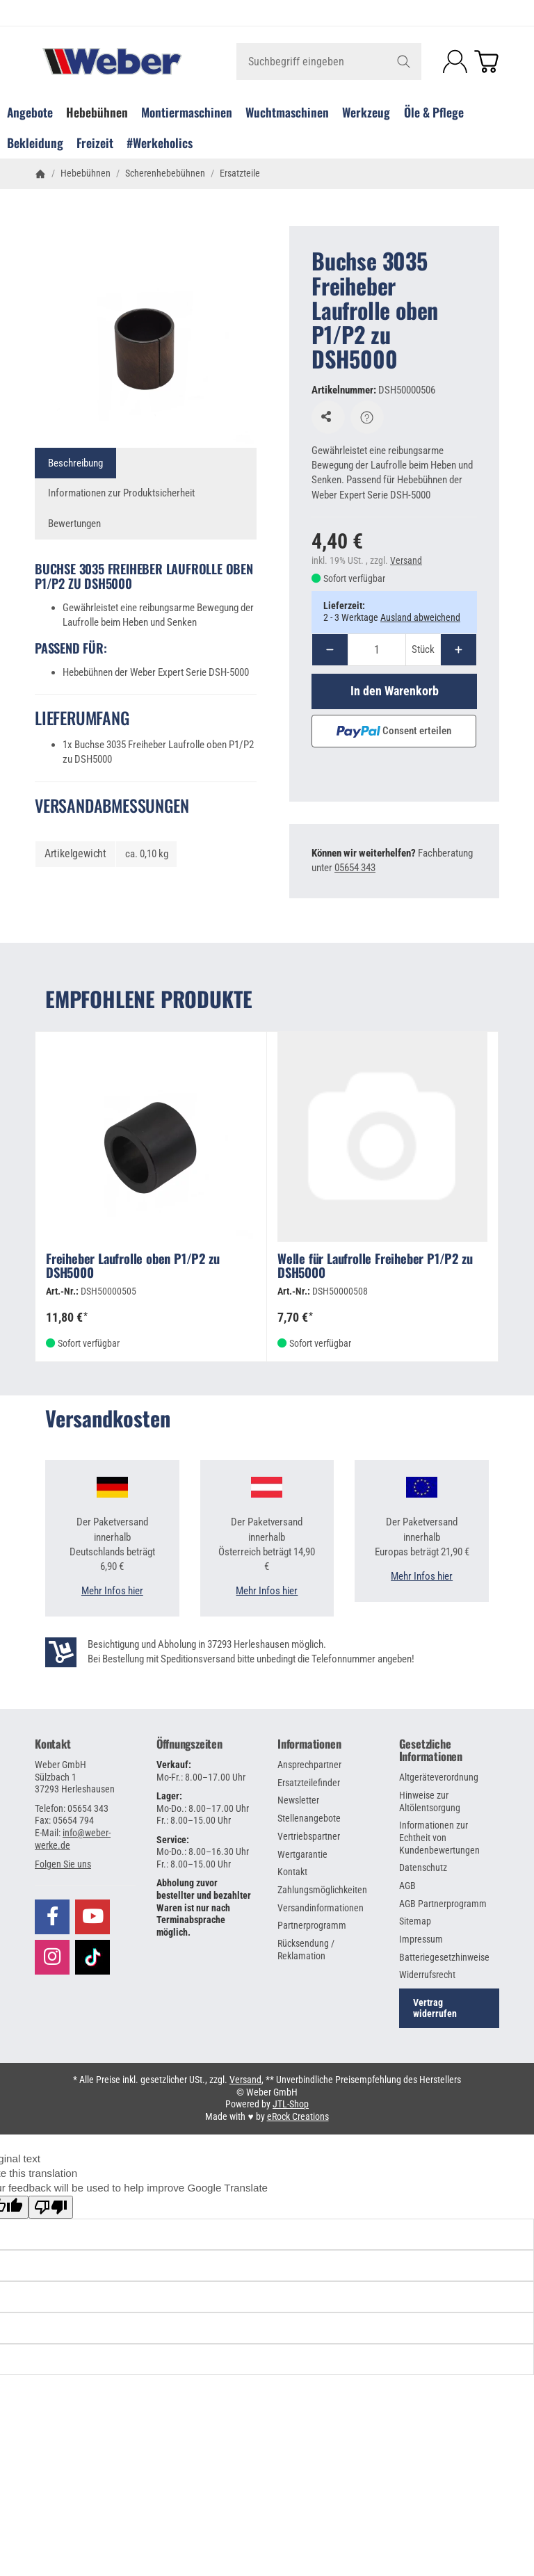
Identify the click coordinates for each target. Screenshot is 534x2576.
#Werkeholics (160, 142)
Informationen (309, 1743)
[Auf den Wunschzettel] (328, 417)
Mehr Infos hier (112, 1591)
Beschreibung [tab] (75, 463)
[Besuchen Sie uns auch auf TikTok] (92, 1955)
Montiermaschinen (186, 112)
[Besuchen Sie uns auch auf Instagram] (52, 1957)
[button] (63, 1864)
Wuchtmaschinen (287, 112)
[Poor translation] (51, 2207)
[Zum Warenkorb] (486, 61)
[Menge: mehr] (458, 649)
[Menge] (376, 649)
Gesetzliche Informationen (430, 1750)
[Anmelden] (455, 61)
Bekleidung (35, 142)
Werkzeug (366, 112)
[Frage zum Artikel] (367, 417)
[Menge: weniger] (330, 649)
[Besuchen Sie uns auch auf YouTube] (92, 1916)
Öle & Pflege (434, 112)
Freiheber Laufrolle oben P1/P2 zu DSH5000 (132, 1266)
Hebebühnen (97, 112)
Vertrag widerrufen (435, 2008)
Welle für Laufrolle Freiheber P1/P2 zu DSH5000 (374, 1266)
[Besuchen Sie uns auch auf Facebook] (52, 1916)
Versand (406, 560)
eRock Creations (298, 2116)
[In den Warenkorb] (394, 691)
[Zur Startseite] (111, 62)
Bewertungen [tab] (74, 523)
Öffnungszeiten (189, 1743)
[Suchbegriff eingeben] (329, 61)
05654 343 (354, 867)
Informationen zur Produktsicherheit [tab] (121, 493)
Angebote (30, 112)
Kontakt (53, 1743)
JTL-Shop (291, 2103)
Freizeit (94, 142)
